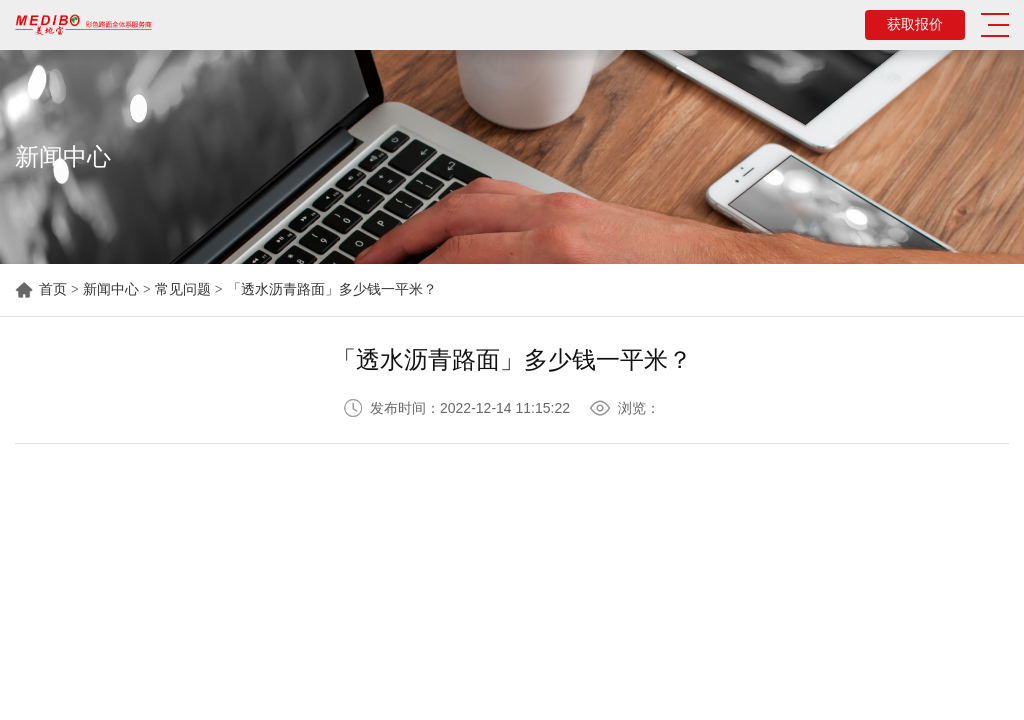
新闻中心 (111, 289)
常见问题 (183, 289)
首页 (53, 289)
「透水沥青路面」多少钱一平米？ (332, 289)
